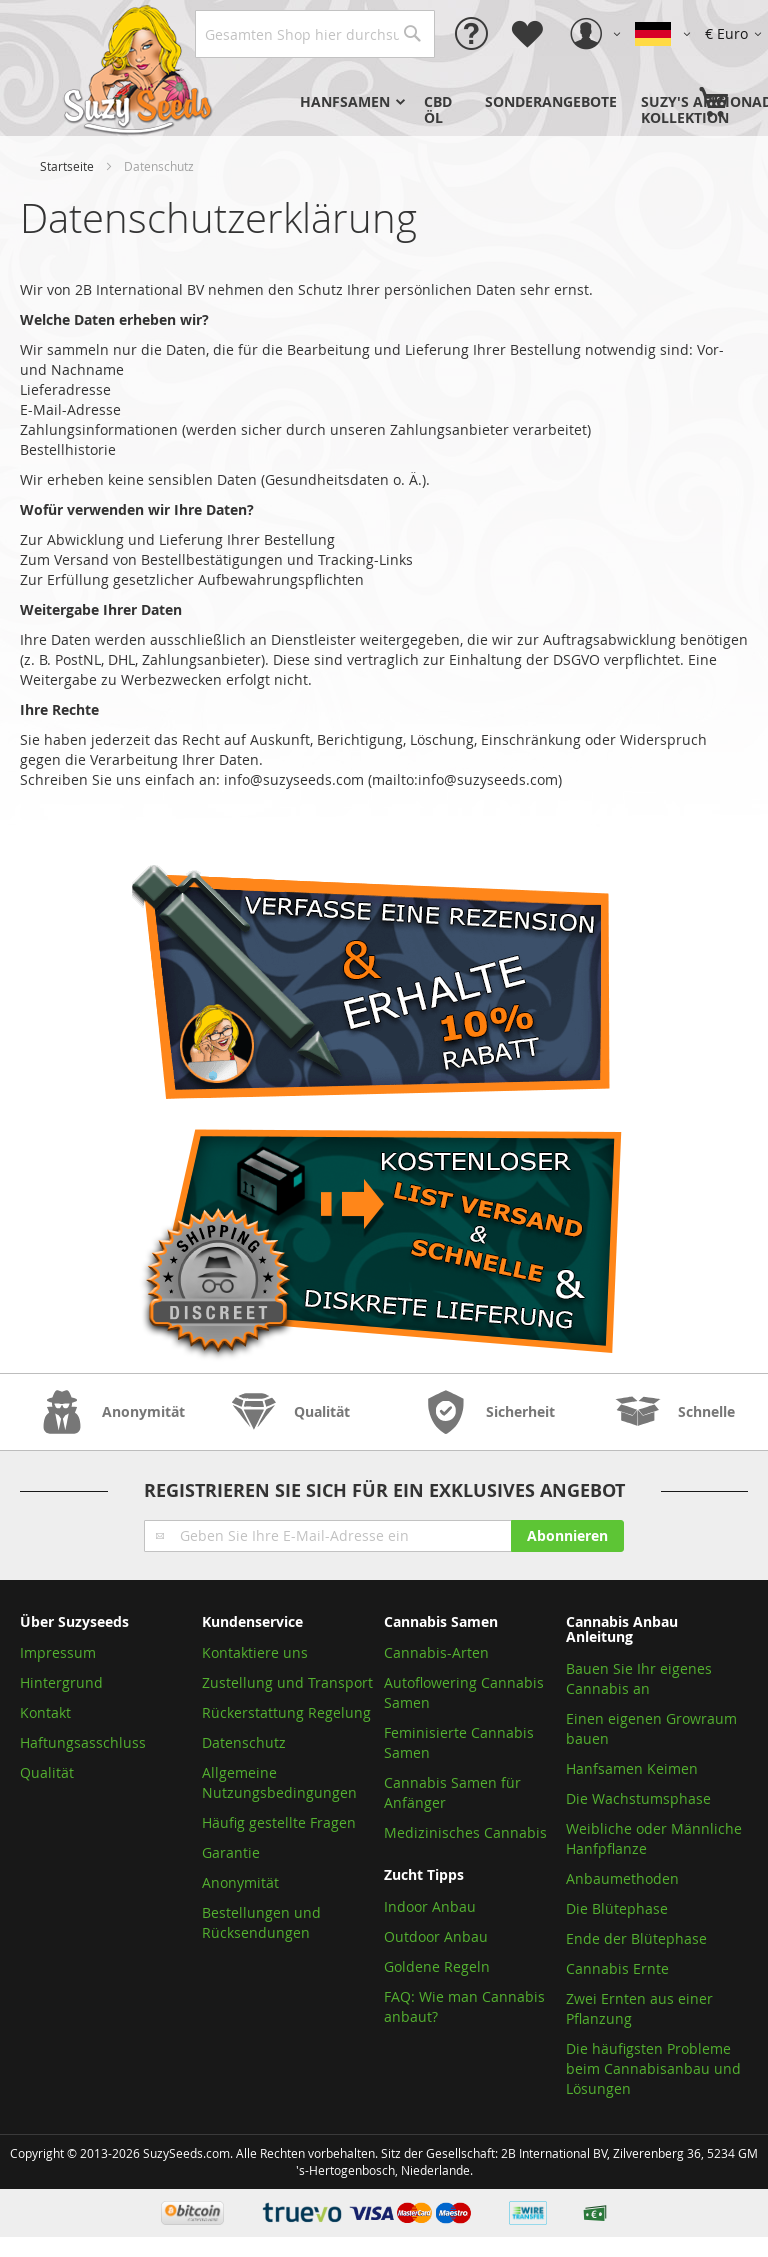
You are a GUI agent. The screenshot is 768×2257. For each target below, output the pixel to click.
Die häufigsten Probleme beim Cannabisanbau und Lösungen (653, 2068)
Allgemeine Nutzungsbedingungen (279, 1782)
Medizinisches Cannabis (465, 1832)
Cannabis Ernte (617, 1968)
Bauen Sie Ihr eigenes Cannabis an (639, 1678)
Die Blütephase (617, 1908)
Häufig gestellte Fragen (279, 1822)
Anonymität (240, 1882)
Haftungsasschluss (83, 1742)
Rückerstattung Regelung (286, 1712)
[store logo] (140, 68)
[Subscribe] (567, 1536)
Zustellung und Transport (287, 1682)
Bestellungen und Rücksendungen (261, 1922)
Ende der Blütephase (636, 1938)
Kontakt (45, 1712)
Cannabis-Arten (436, 1652)
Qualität (47, 1772)
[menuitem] (350, 102)
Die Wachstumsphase (638, 1798)
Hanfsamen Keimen (632, 1768)
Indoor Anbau (430, 1906)
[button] (736, 34)
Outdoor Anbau (436, 1936)
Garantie (231, 1852)
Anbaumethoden (622, 1878)
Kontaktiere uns (255, 1652)
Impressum (58, 1652)
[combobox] (315, 34)
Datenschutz (244, 1742)
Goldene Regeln (437, 1966)
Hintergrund (61, 1682)
